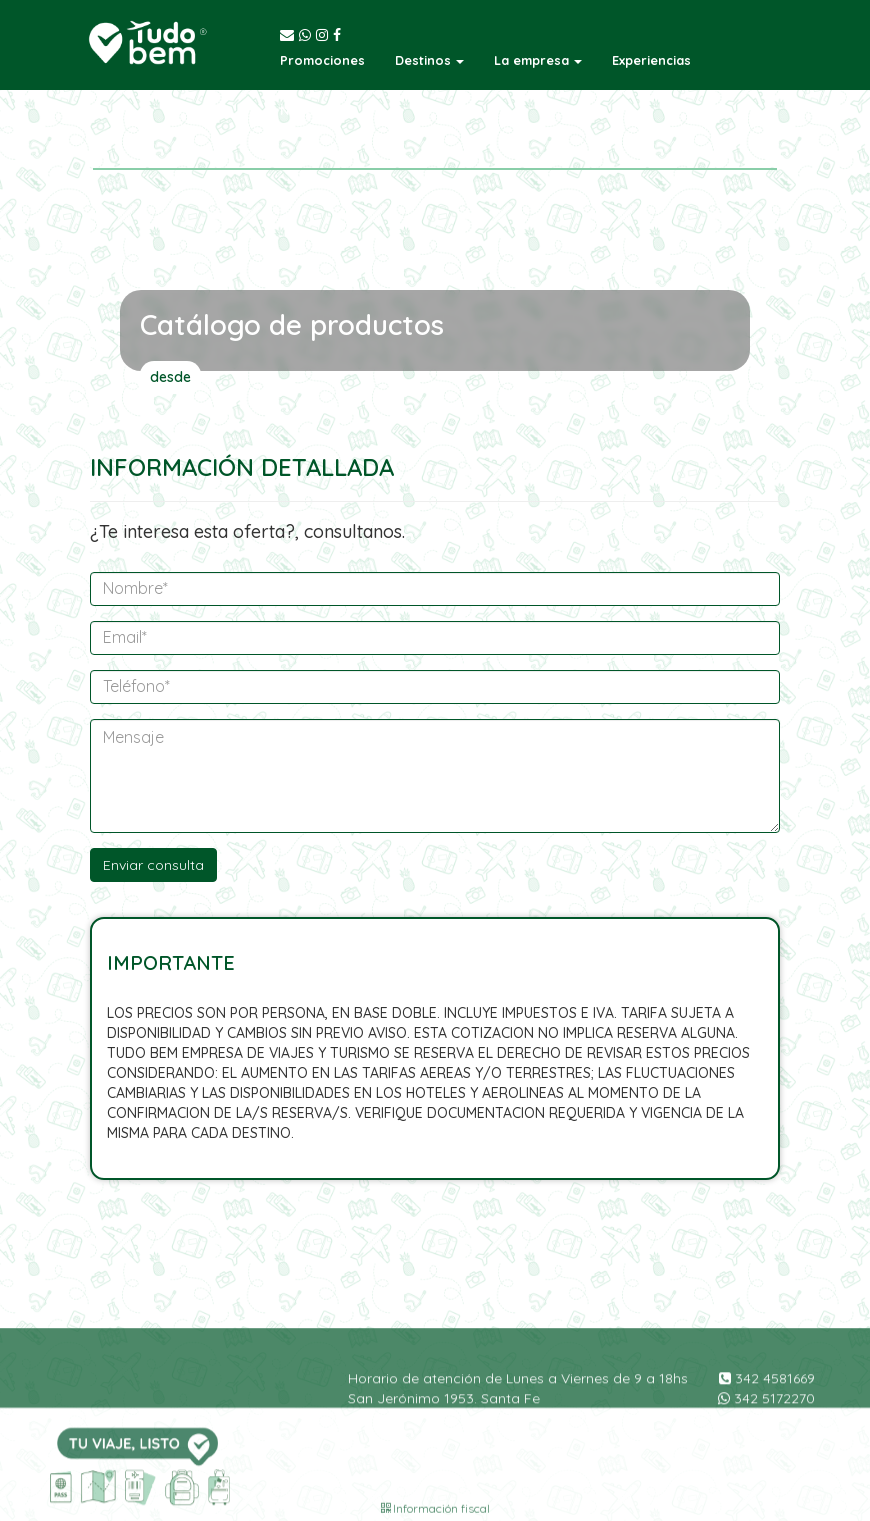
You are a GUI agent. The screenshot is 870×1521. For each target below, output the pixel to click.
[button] (429, 60)
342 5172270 (766, 1442)
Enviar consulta (153, 865)
